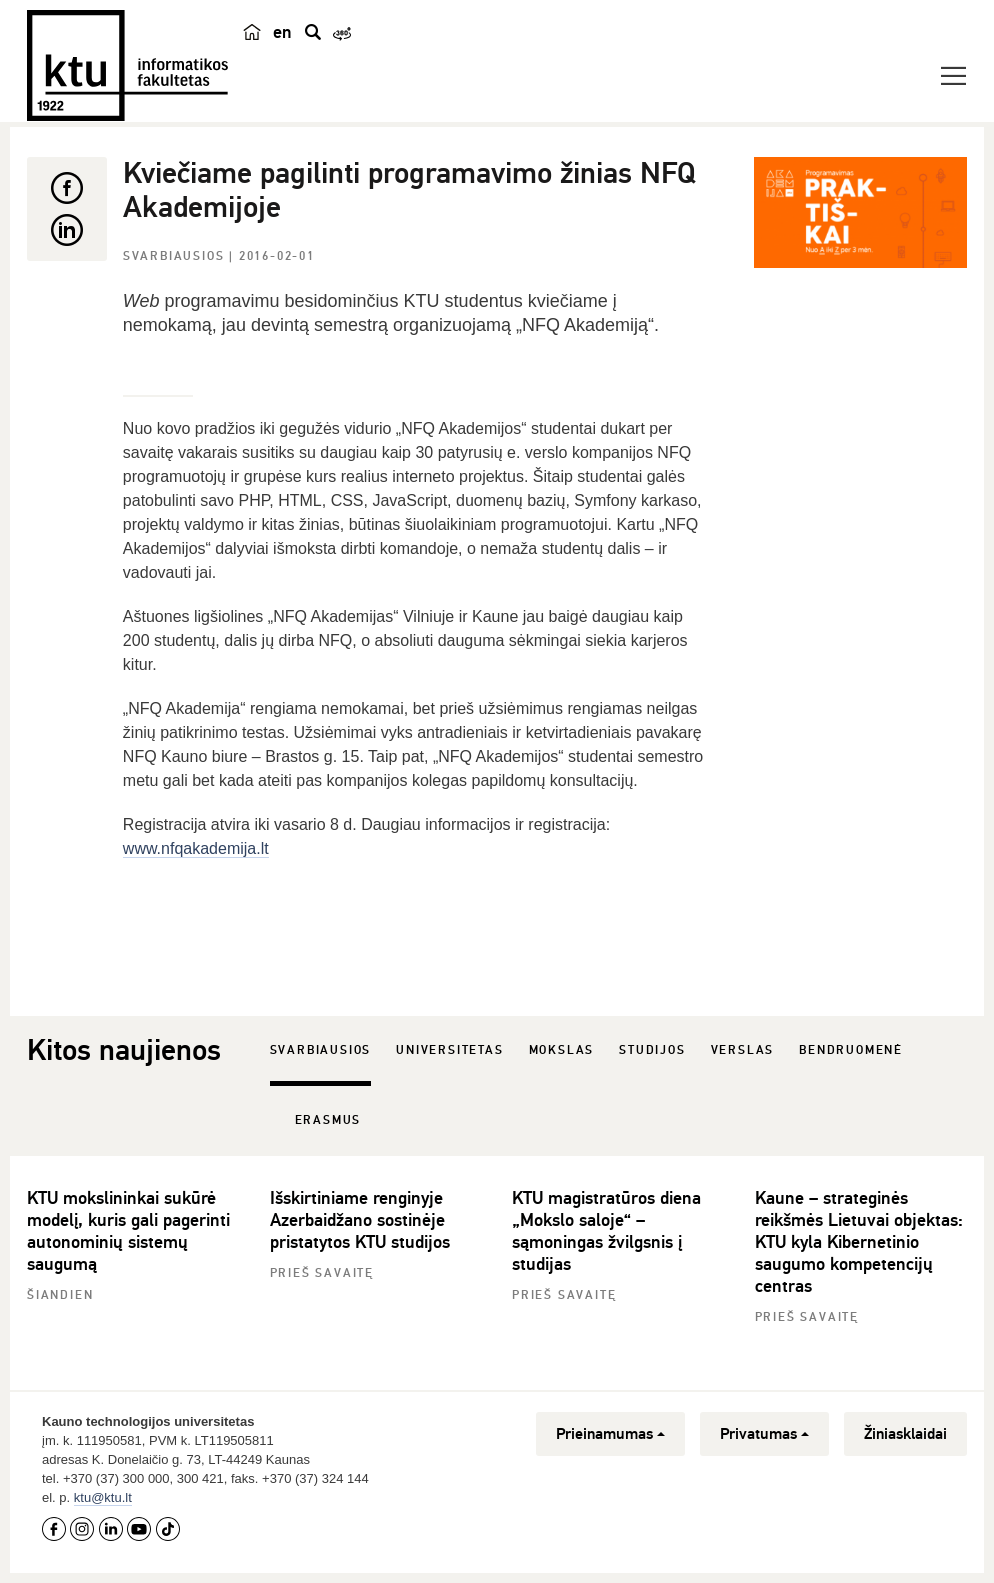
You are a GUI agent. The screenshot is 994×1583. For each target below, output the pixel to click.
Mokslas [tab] (562, 1050)
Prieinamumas (610, 1434)
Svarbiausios (176, 256)
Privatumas (764, 1434)
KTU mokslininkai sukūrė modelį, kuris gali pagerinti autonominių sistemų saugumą (128, 1231)
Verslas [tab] (743, 1050)
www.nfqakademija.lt (196, 848)
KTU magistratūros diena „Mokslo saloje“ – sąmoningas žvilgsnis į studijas (606, 1231)
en (282, 32)
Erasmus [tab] (328, 1120)
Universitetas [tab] (449, 1050)
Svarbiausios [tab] (321, 1050)
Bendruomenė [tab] (851, 1050)
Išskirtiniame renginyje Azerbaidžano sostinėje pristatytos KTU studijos (360, 1220)
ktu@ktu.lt (103, 1497)
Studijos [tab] (652, 1050)
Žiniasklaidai (905, 1434)
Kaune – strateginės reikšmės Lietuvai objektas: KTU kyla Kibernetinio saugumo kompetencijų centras (859, 1242)
